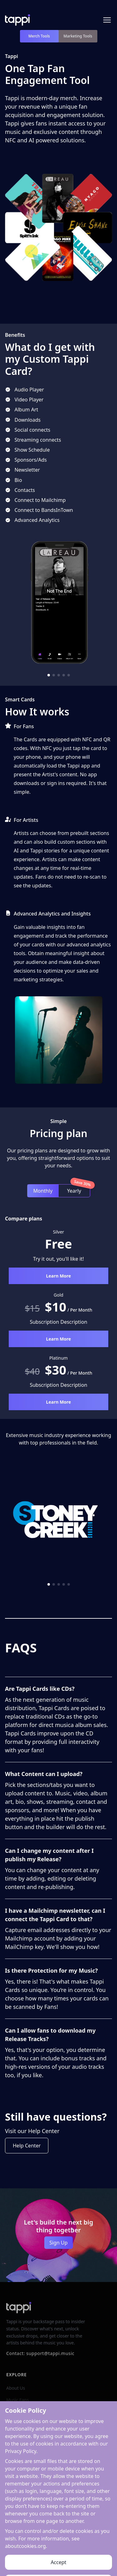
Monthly (42, 1190)
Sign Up (58, 2242)
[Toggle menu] (107, 20)
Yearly (74, 1190)
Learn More (58, 1276)
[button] (48, 675)
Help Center (27, 2145)
